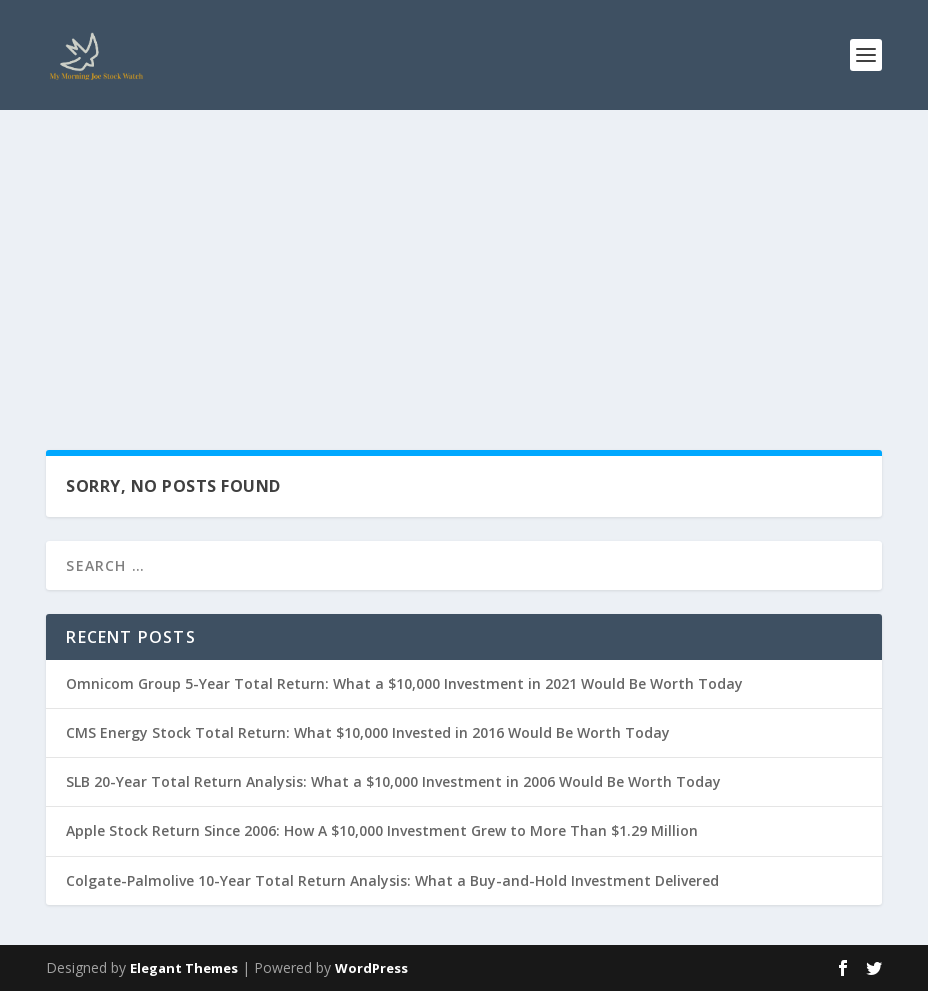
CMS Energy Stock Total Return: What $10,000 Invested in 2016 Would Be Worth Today (368, 732)
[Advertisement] (464, 260)
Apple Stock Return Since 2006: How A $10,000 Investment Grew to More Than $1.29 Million (382, 830)
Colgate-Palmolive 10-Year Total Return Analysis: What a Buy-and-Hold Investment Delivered (392, 880)
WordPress (371, 968)
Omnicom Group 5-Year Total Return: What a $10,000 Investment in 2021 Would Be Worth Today (404, 683)
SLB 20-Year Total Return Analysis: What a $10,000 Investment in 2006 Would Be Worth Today (393, 781)
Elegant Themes (184, 968)
